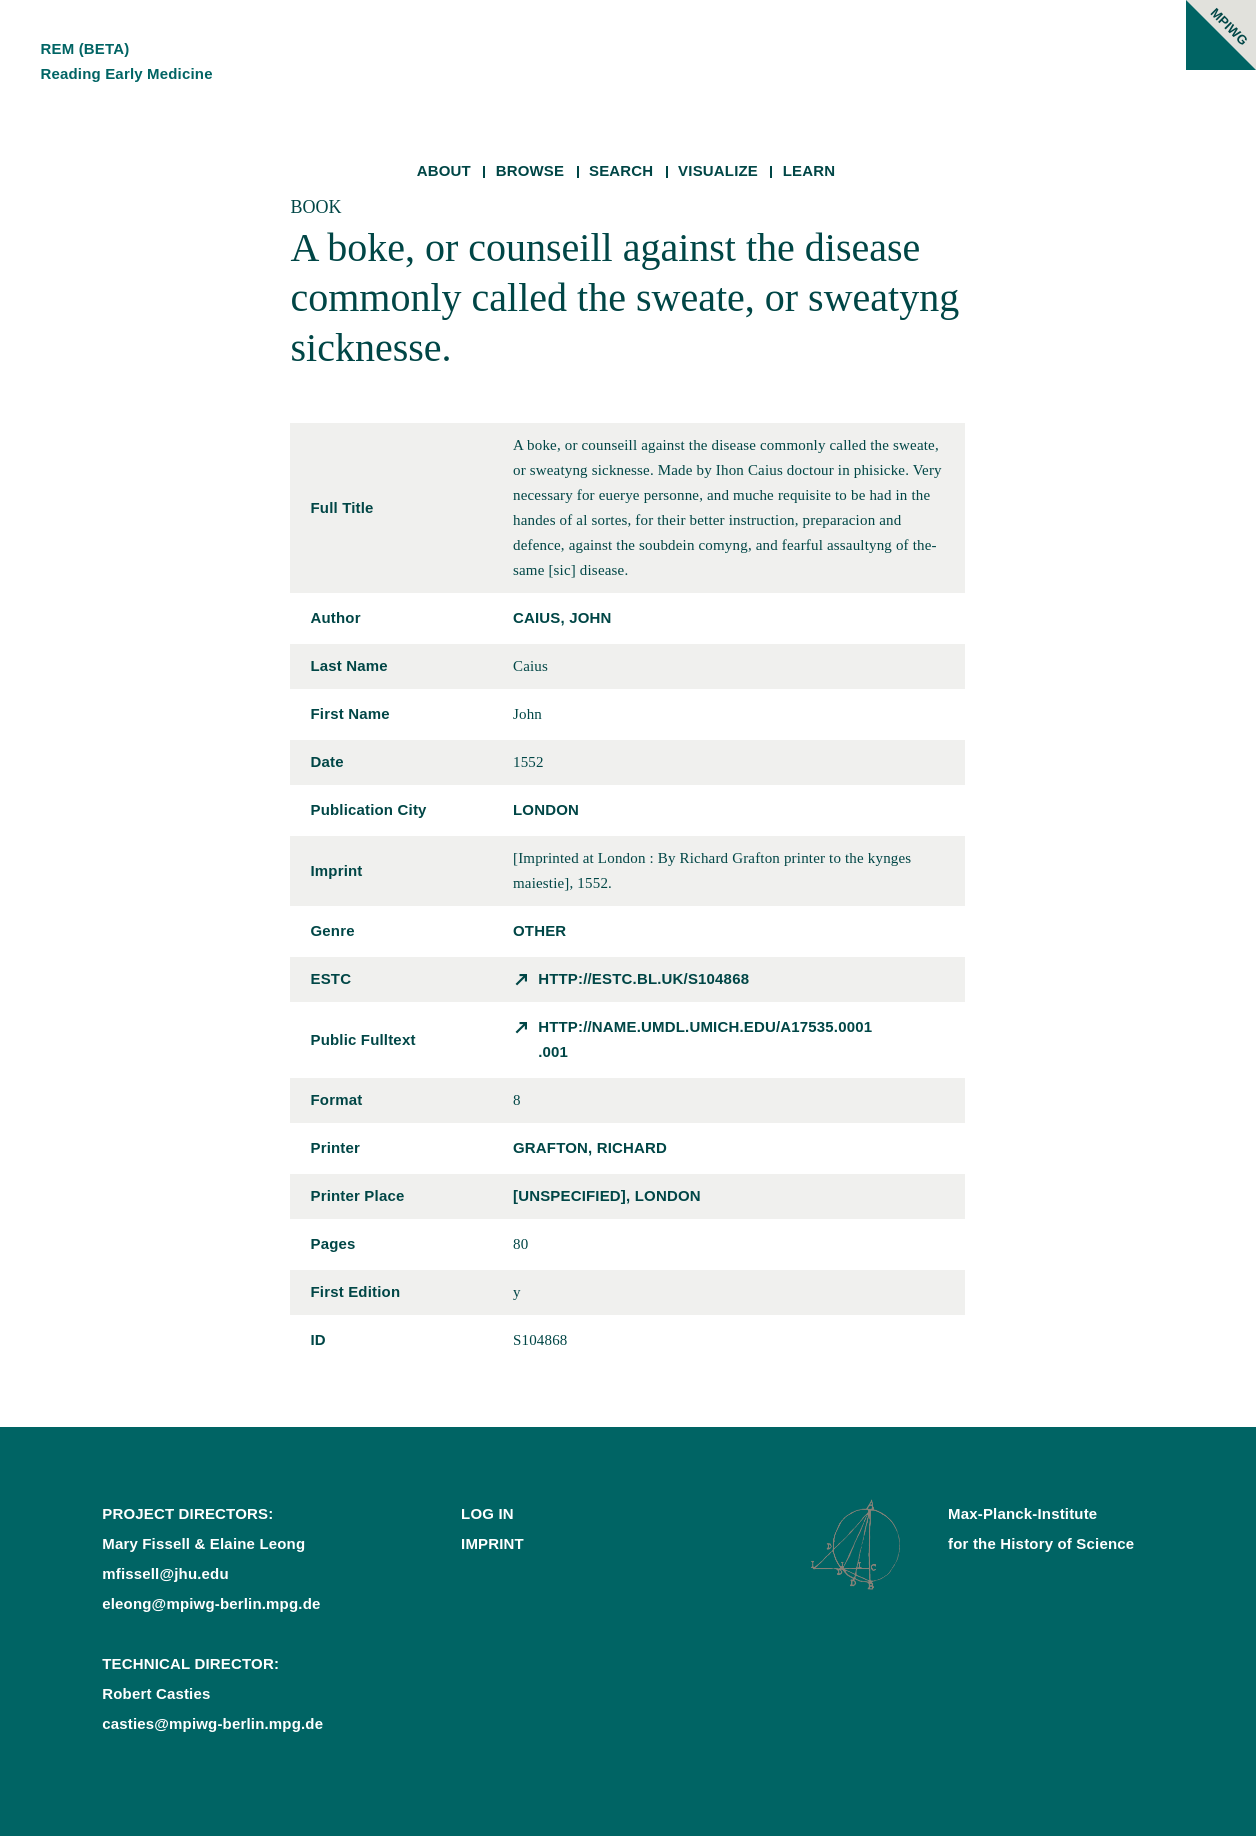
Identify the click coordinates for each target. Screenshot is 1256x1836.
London (546, 809)
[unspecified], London (607, 1195)
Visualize (718, 170)
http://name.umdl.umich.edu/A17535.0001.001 (705, 1039)
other (539, 930)
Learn (809, 170)
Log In (487, 1513)
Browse (530, 170)
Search (621, 170)
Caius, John (562, 617)
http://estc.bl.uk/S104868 (643, 978)
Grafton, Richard (590, 1147)
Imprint (492, 1543)
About (444, 170)
